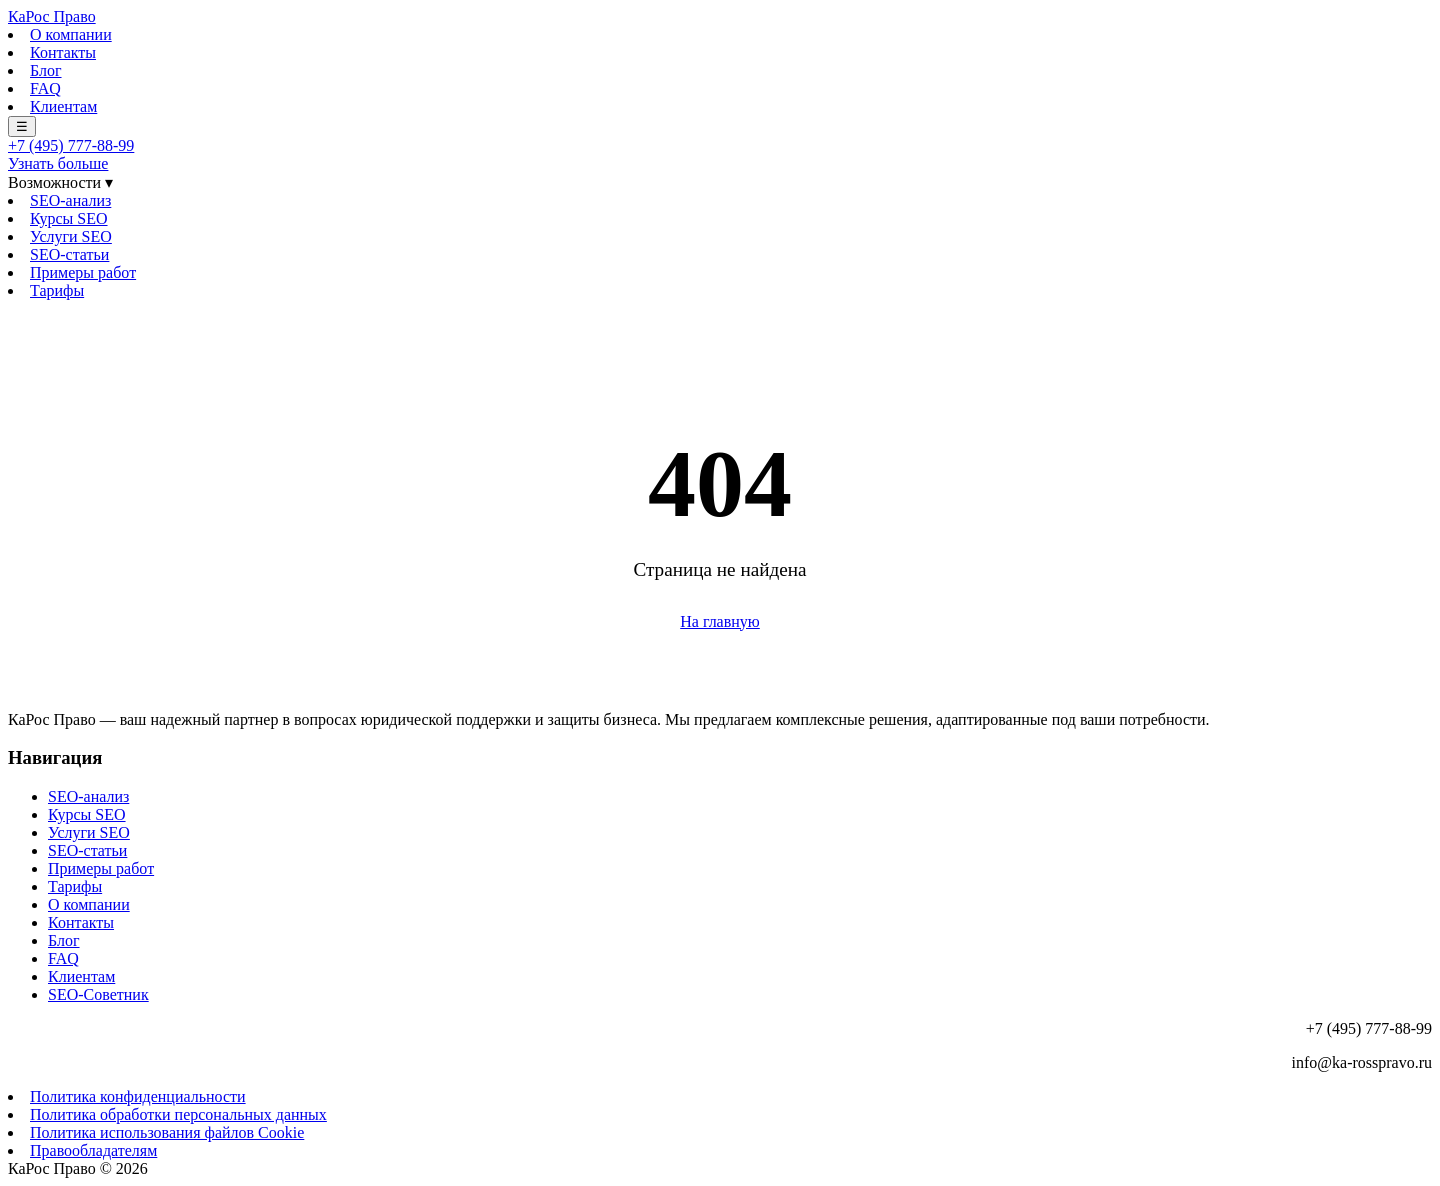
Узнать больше (58, 163)
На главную (720, 621)
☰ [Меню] (22, 126)
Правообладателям (93, 1150)
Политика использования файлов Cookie (167, 1132)
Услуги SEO (71, 236)
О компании (71, 34)
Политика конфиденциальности (138, 1096)
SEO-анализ (70, 200)
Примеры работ (83, 272)
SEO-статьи (69, 254)
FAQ (45, 88)
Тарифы (57, 290)
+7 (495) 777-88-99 (71, 145)
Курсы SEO (69, 218)
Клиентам (63, 106)
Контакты (63, 52)
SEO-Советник (98, 994)
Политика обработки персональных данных (178, 1114)
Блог (46, 70)
